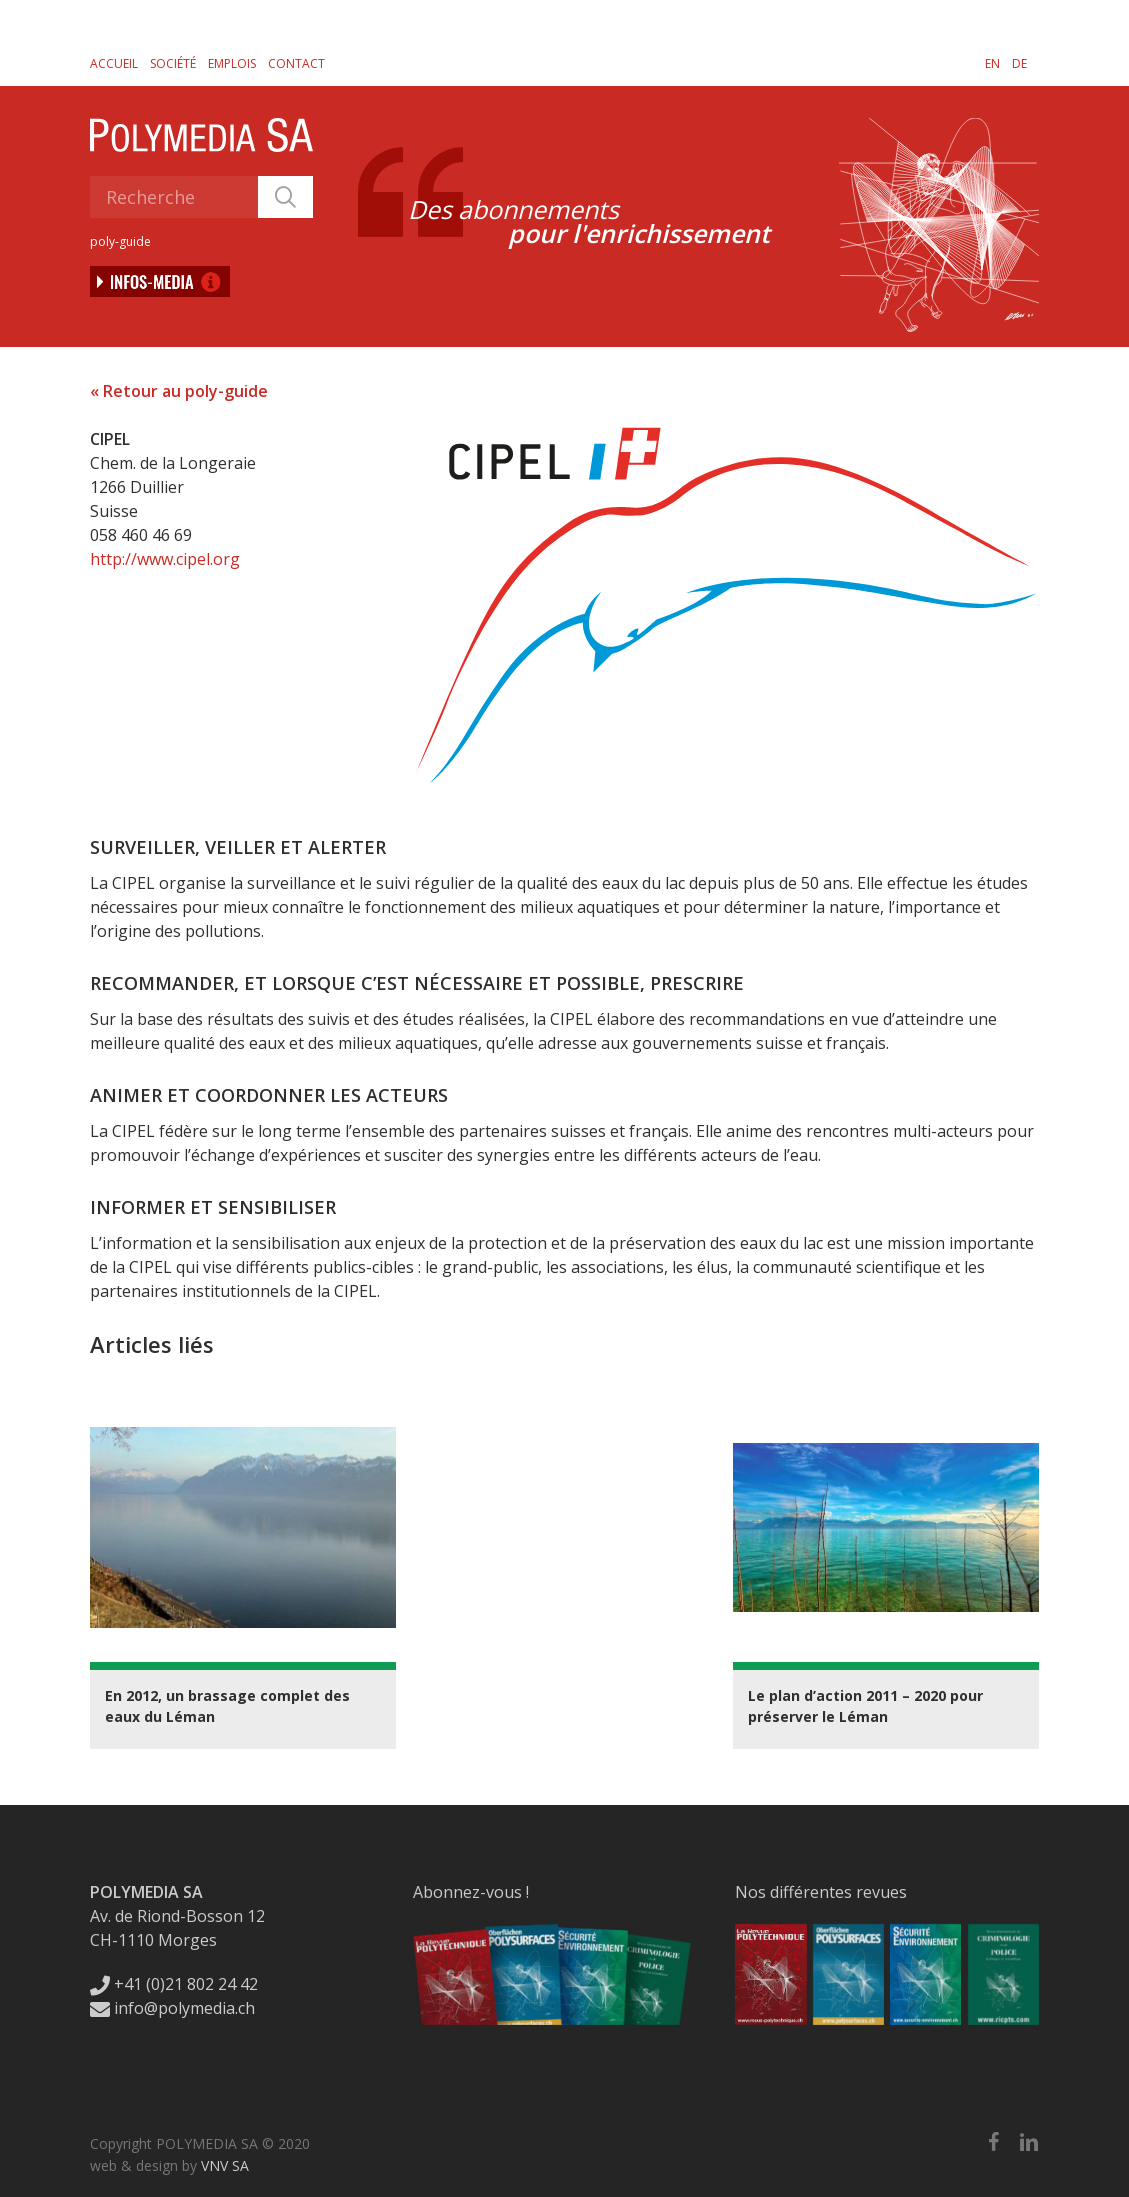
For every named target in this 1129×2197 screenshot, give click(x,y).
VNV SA (225, 2165)
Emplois (232, 63)
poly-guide (120, 241)
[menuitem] (992, 63)
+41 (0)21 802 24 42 (174, 1984)
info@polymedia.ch (172, 2008)
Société (173, 63)
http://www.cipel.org (165, 559)
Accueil (114, 63)
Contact (296, 63)
